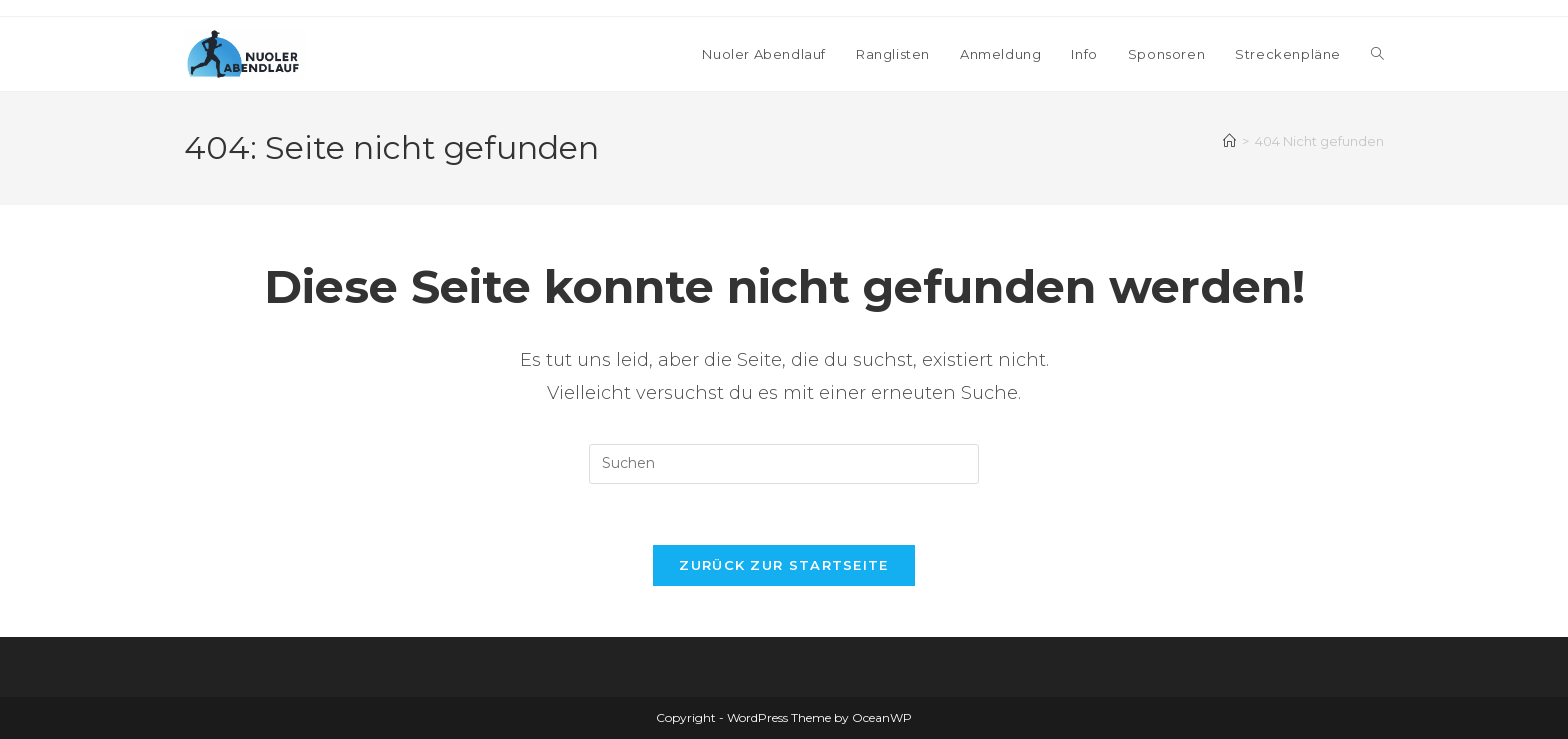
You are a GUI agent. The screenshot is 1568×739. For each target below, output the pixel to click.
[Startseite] (1229, 141)
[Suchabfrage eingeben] (784, 464)
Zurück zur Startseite (783, 565)
